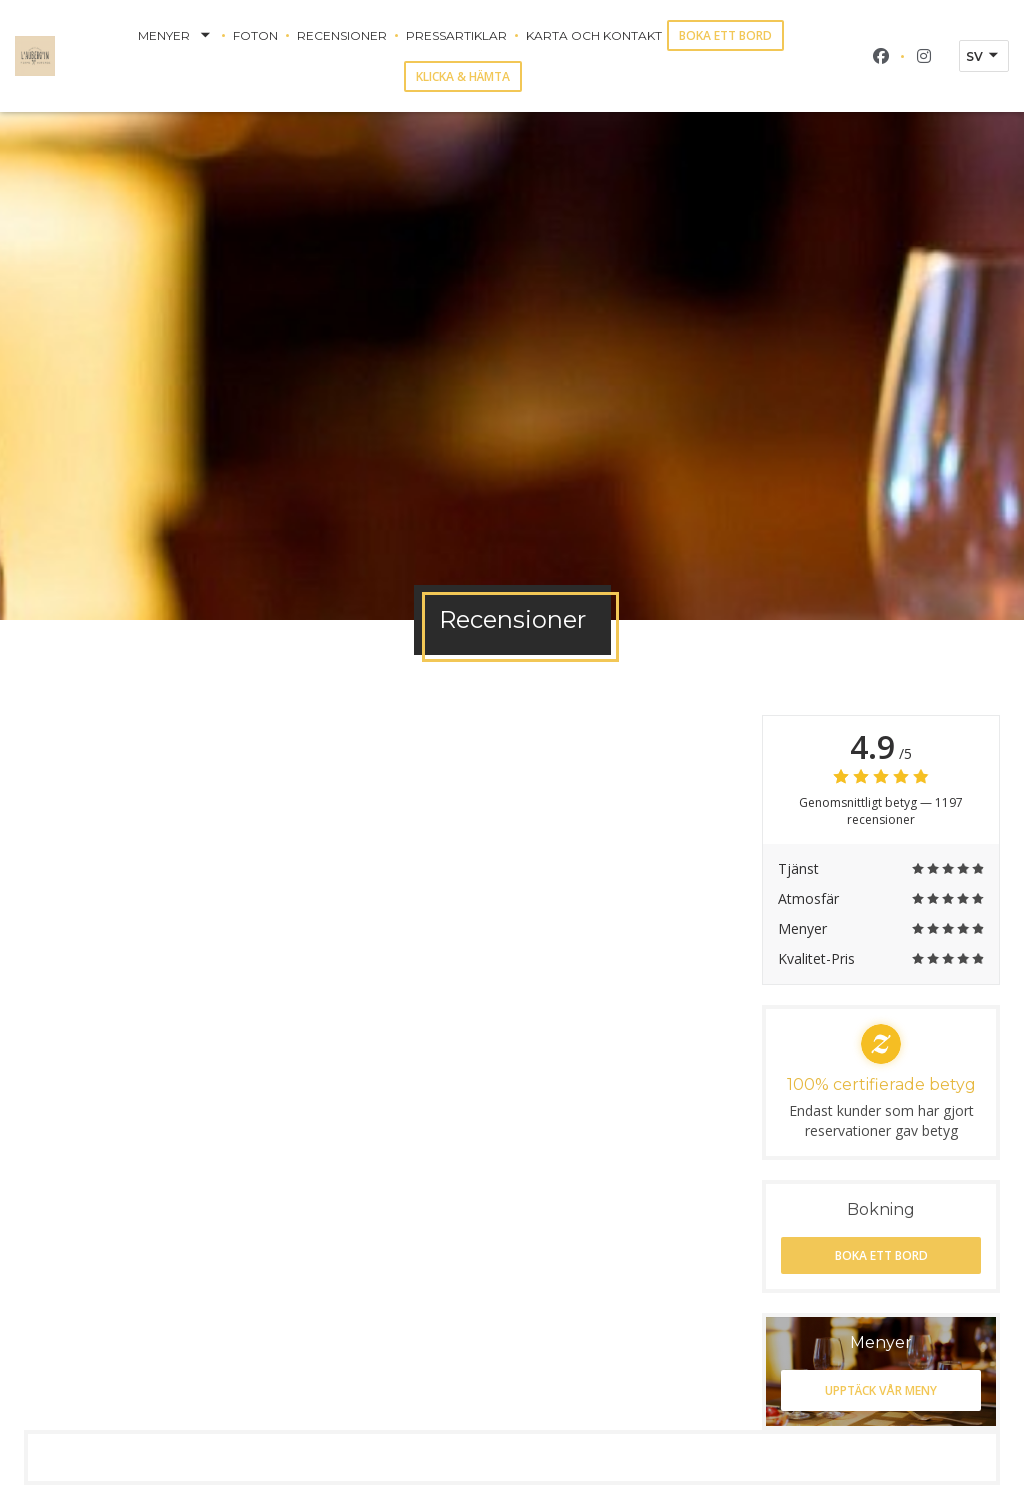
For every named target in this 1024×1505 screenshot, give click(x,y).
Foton (255, 35)
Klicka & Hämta (463, 76)
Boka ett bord (725, 35)
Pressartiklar (456, 35)
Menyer (176, 36)
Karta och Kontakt (594, 35)
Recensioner (342, 35)
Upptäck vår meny (881, 1390)
